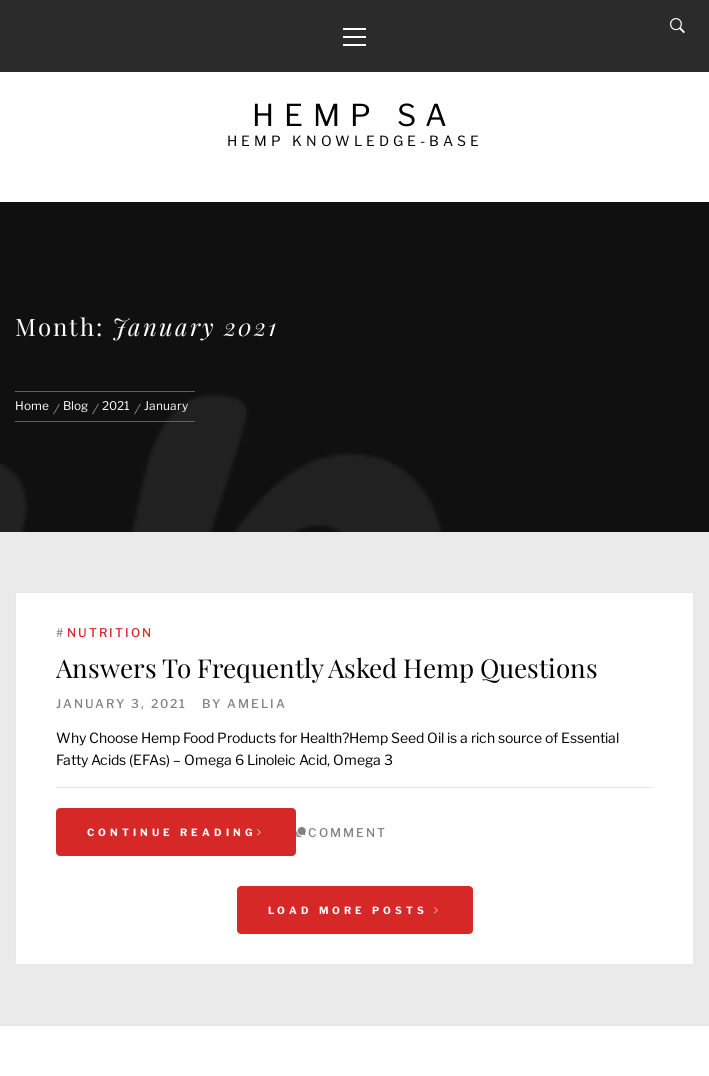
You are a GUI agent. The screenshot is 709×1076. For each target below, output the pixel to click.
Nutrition (110, 632)
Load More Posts (355, 910)
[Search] (677, 26)
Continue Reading (176, 832)
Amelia (257, 703)
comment (347, 832)
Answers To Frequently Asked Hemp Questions (327, 667)
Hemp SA (354, 115)
